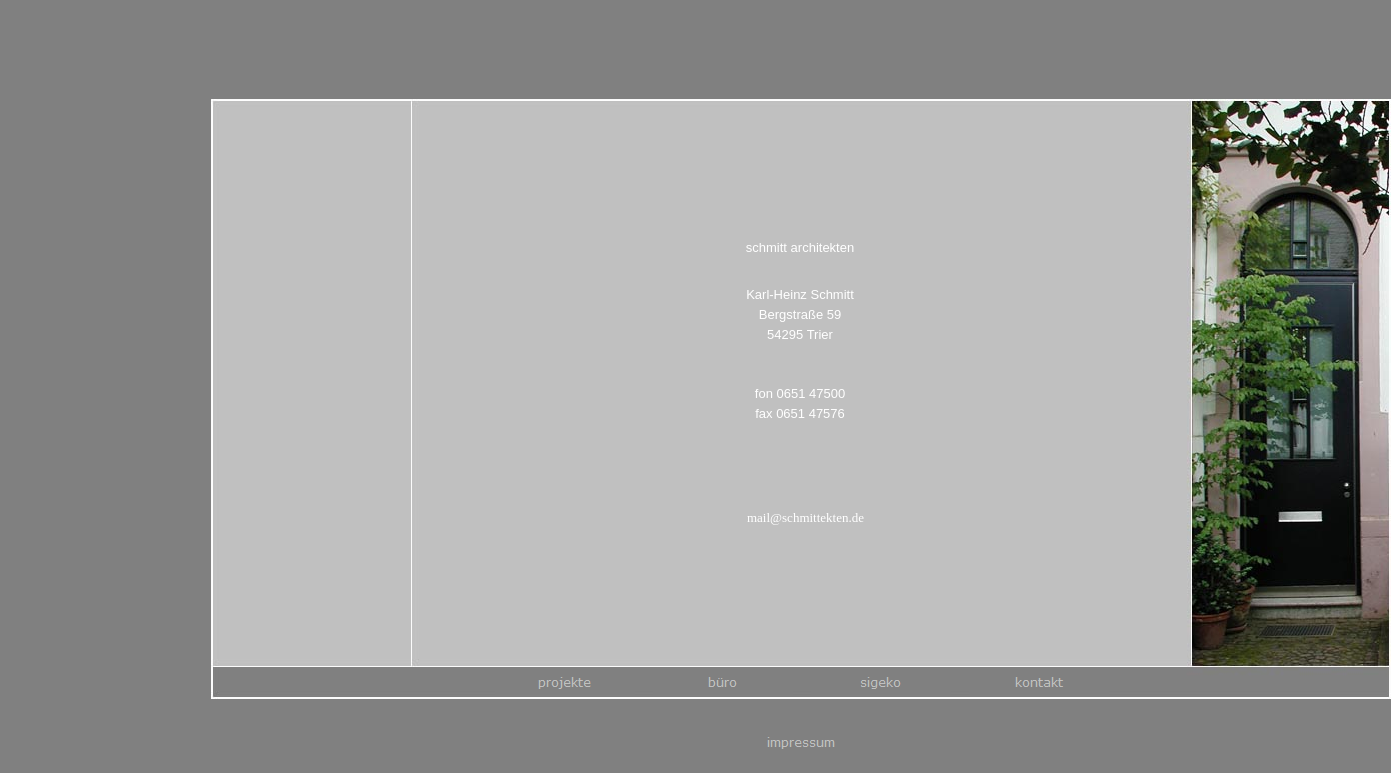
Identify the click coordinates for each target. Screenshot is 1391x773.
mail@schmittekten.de (805, 519)
